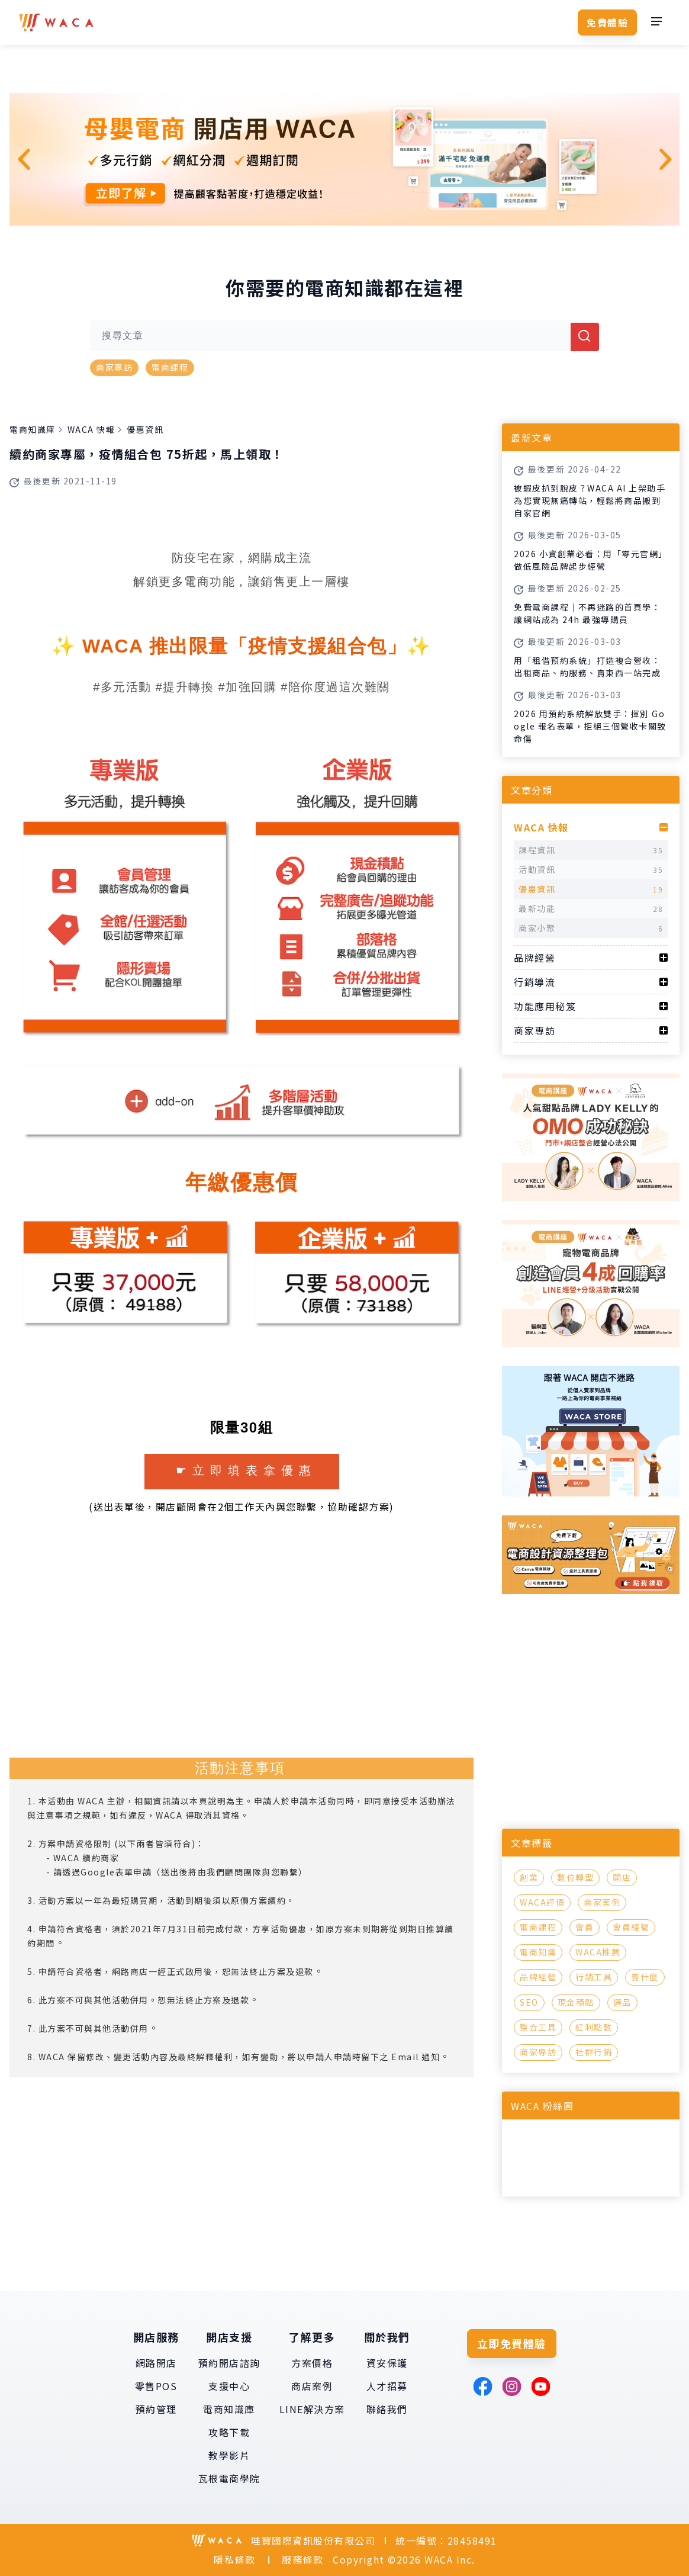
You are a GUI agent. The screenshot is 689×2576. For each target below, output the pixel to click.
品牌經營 (538, 1977)
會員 (584, 1927)
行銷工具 (593, 1977)
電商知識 (538, 1952)
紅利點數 (593, 2027)
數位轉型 (575, 1877)
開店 (622, 1877)
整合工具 (538, 2027)
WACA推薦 (597, 1952)
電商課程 (170, 367)
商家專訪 (114, 367)
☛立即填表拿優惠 (246, 1470)
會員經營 (631, 1927)
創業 (529, 1877)
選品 (622, 2002)
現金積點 (576, 2002)
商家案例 (602, 1902)
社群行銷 (593, 2052)
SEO (529, 2002)
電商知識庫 (32, 429)
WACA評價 (542, 1902)
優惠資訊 (145, 429)
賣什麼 (645, 1977)
